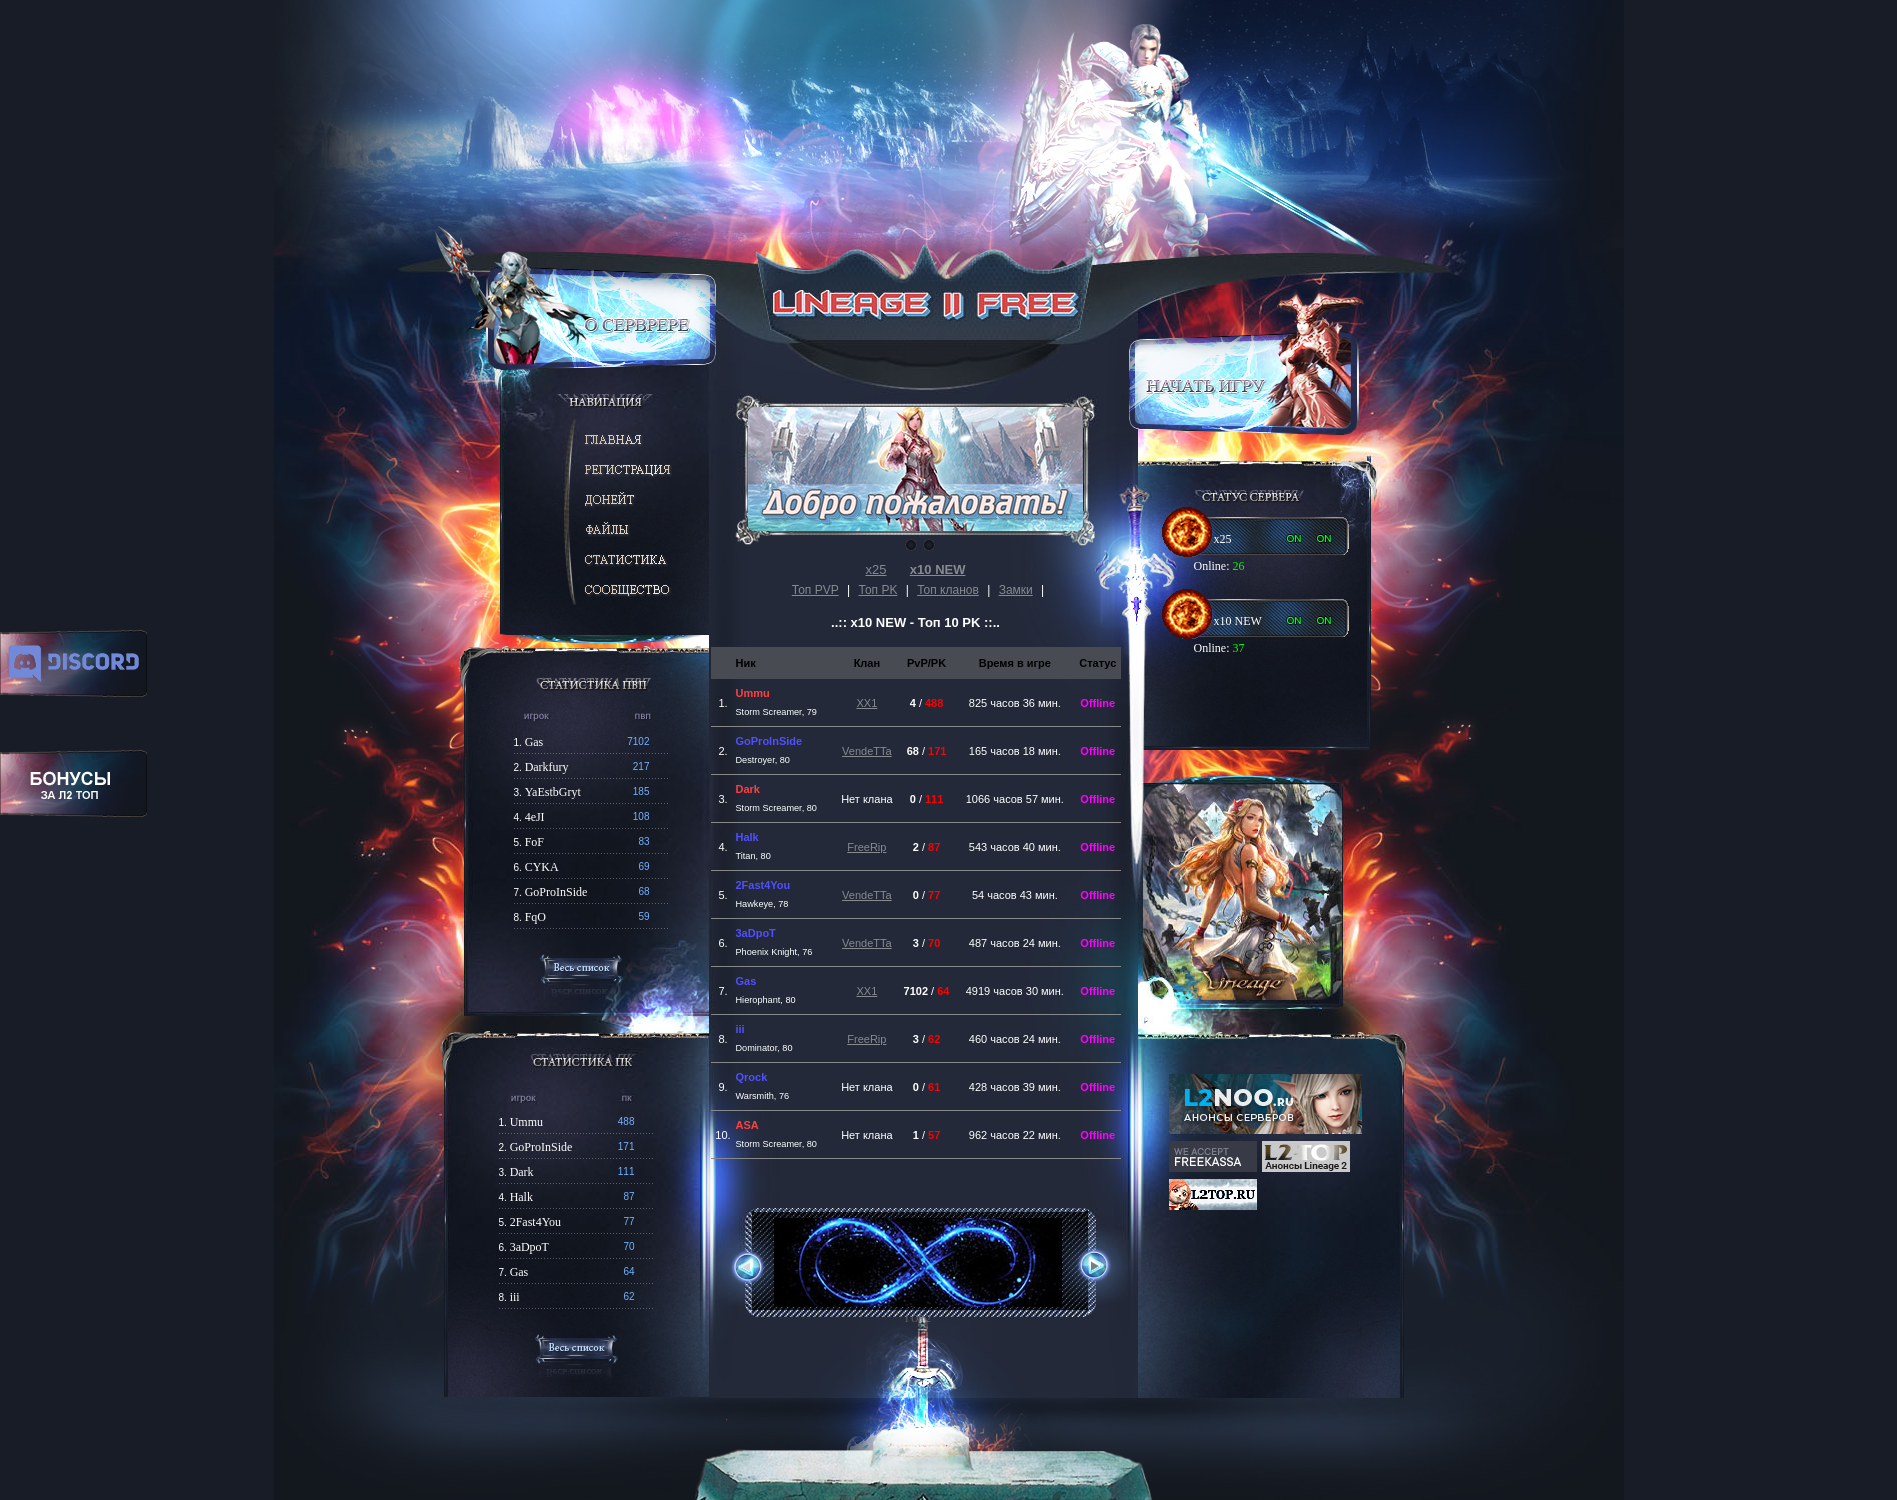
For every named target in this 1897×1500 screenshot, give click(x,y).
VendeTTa (867, 751)
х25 (876, 569)
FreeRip (866, 847)
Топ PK (878, 590)
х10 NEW (938, 569)
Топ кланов (948, 590)
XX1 (866, 703)
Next (1084, 1265)
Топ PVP (815, 590)
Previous (756, 1267)
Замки (1016, 590)
